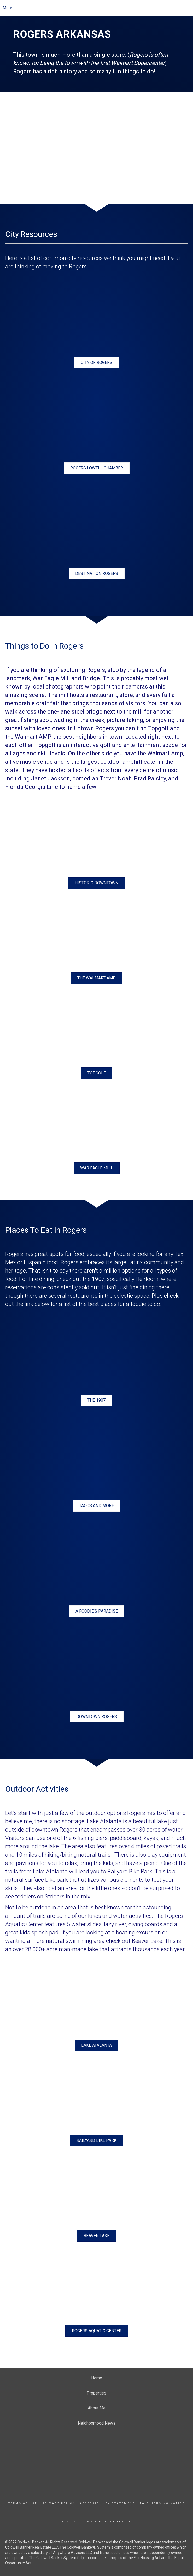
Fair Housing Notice (162, 2503)
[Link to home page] (100, 8)
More (7, 7)
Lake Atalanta (104, 1821)
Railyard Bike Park (129, 1871)
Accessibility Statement (107, 2503)
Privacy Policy (58, 2503)
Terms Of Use (22, 2503)
